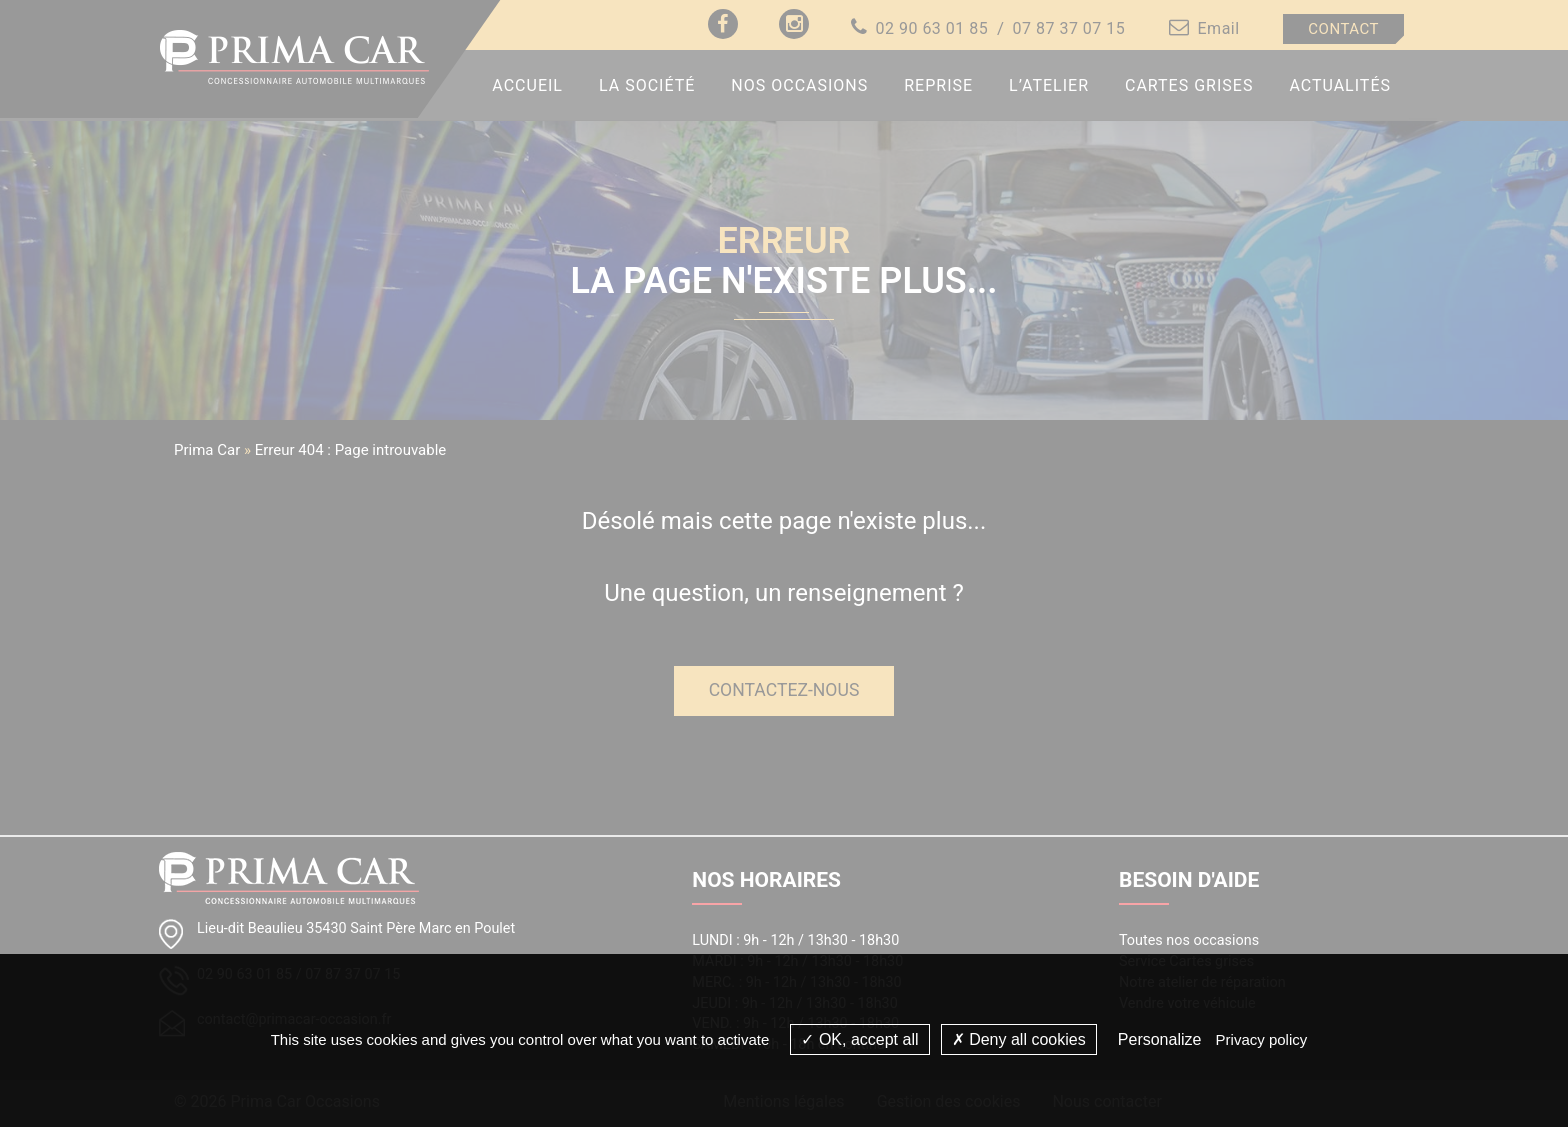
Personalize (1160, 1039)
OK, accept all (859, 1039)
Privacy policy (1262, 1039)
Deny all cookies (1019, 1039)
